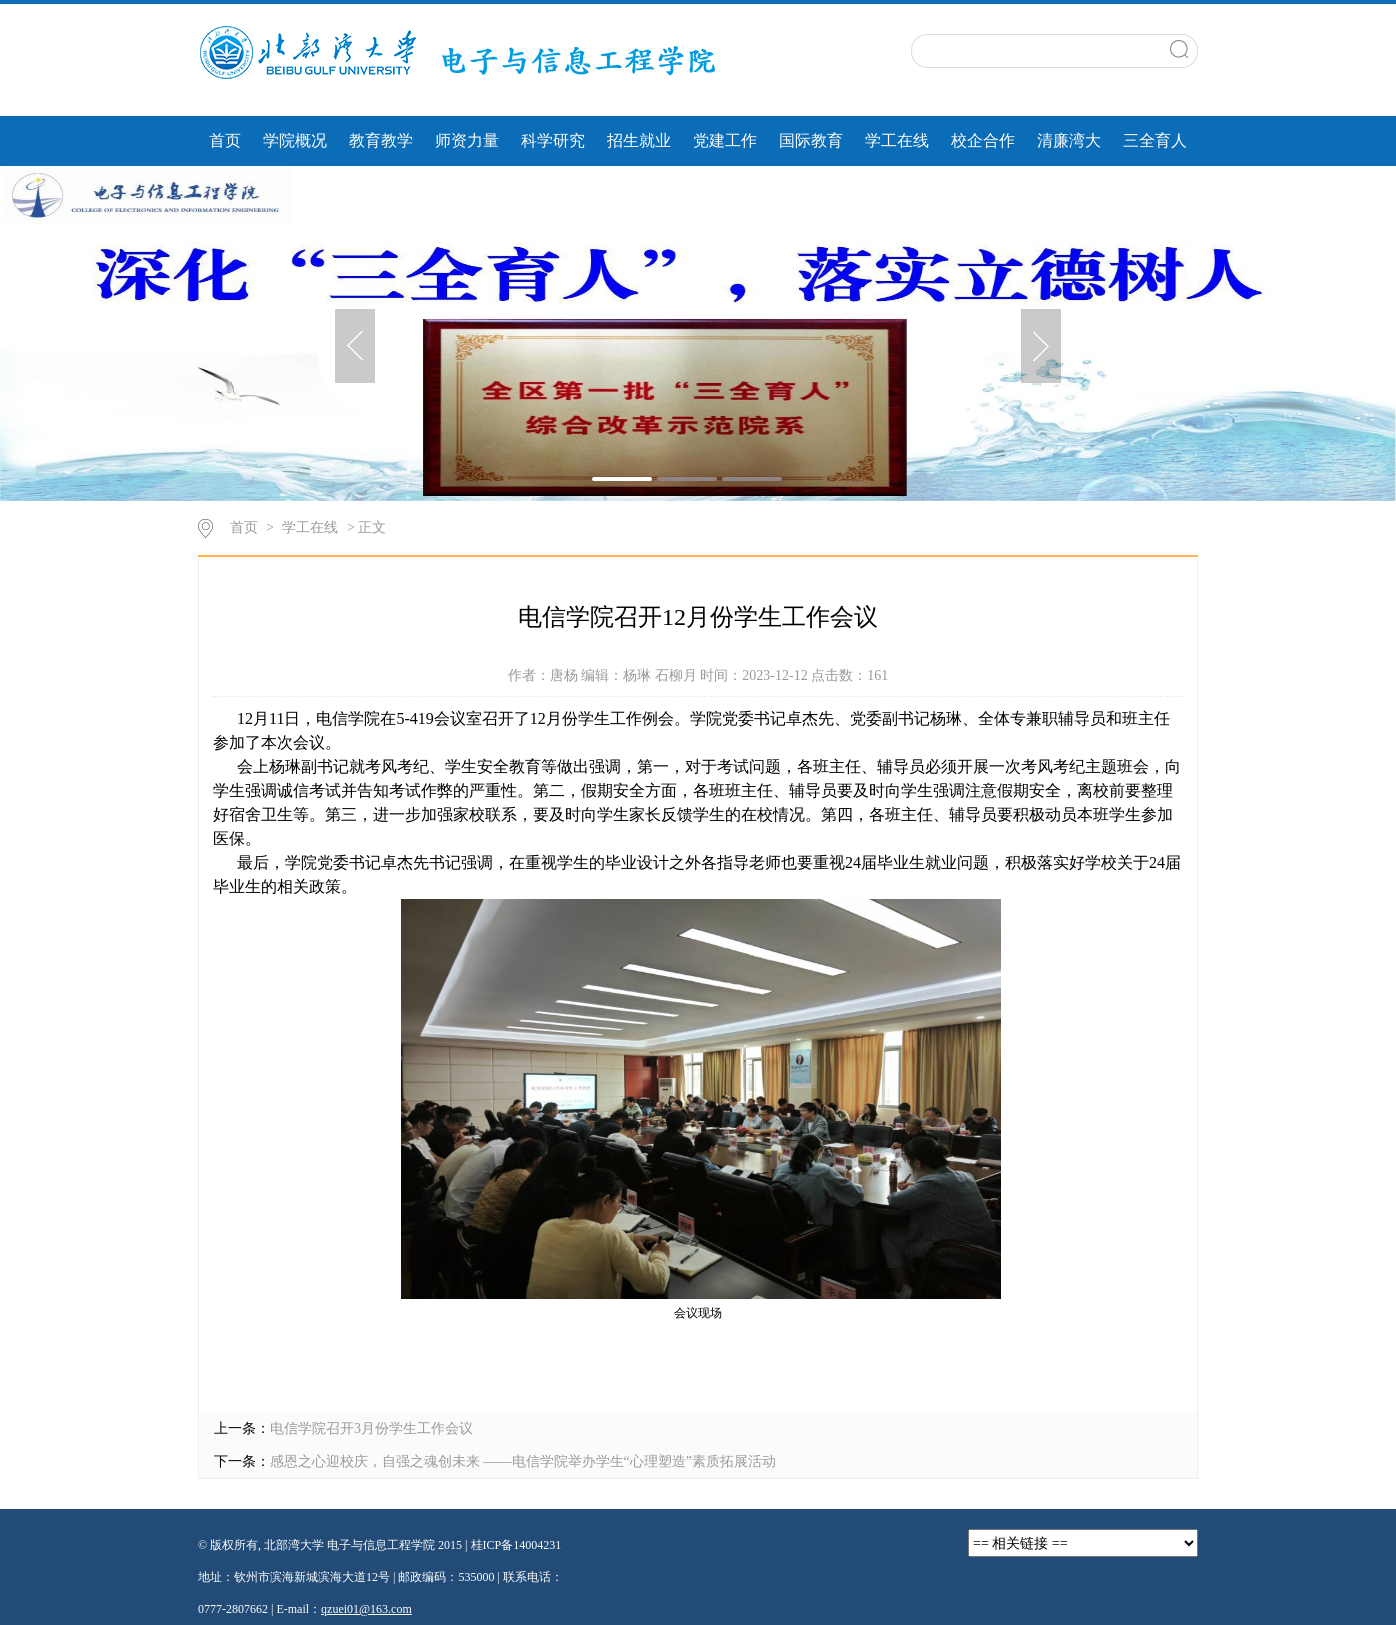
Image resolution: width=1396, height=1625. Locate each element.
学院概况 (295, 140)
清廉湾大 (1069, 140)
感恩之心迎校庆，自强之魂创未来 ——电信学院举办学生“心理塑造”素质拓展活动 (523, 1461)
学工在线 (897, 140)
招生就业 (639, 140)
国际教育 (811, 140)
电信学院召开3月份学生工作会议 (371, 1428)
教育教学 (381, 140)
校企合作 (983, 140)
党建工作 (725, 140)
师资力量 (467, 140)
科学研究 (553, 140)
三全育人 (1155, 140)
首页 (225, 140)
